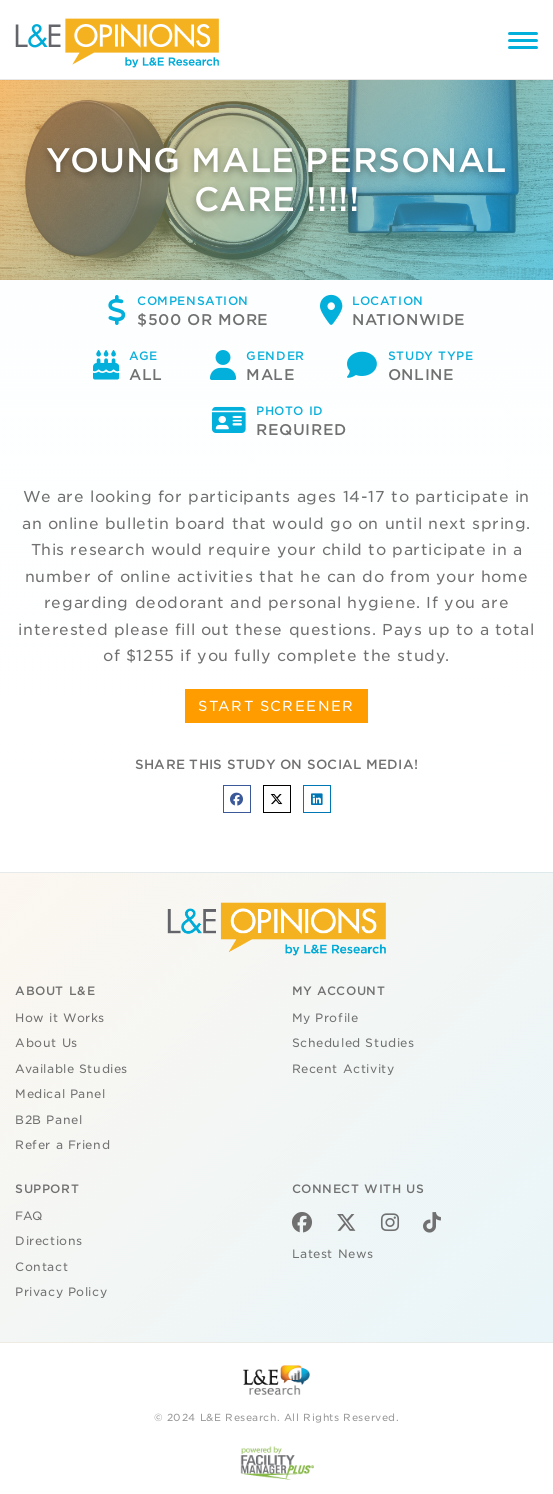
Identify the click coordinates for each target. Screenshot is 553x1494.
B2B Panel (48, 1120)
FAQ (29, 1216)
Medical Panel (60, 1094)
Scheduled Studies (353, 1043)
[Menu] (523, 43)
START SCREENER (276, 706)
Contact (41, 1267)
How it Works (60, 1018)
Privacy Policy (61, 1292)
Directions (49, 1241)
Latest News (333, 1254)
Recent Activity (343, 1069)
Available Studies (71, 1069)
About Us (46, 1043)
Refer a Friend (62, 1145)
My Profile (325, 1018)
